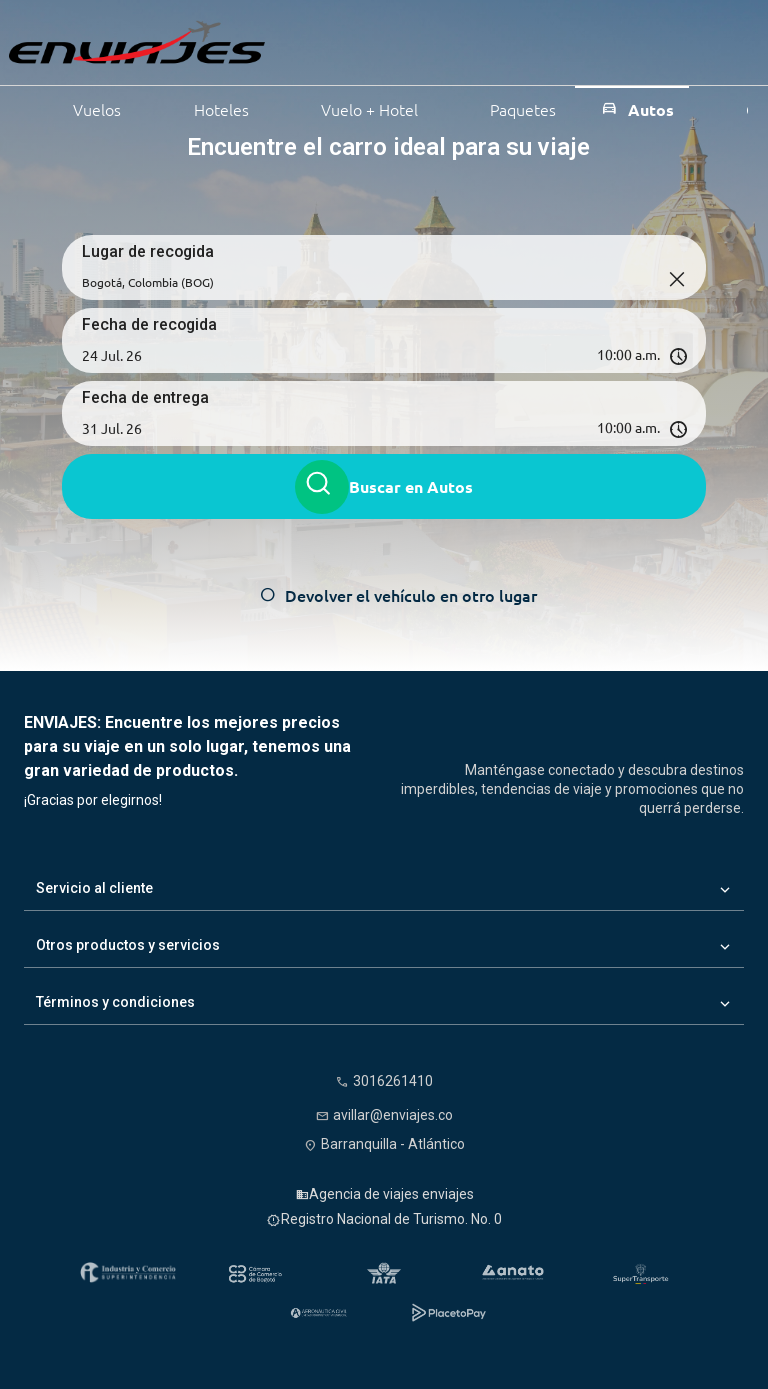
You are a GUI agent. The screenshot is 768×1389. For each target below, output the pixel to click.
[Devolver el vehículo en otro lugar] (384, 595)
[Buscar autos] (322, 487)
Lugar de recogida (149, 251)
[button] (384, 355)
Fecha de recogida (150, 324)
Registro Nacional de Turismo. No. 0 (391, 1219)
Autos (637, 108)
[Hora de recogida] (535, 355)
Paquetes (509, 107)
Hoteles (207, 107)
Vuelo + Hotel (355, 107)
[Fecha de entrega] (223, 428)
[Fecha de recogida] (223, 355)
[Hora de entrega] (535, 428)
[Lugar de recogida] (384, 282)
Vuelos (83, 107)
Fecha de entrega (146, 397)
